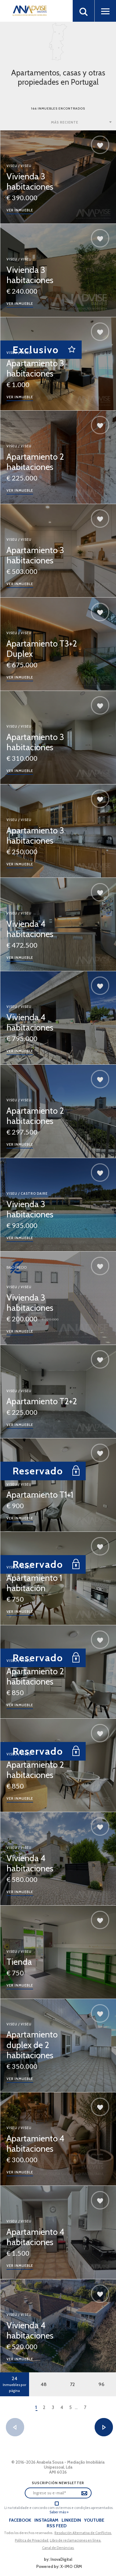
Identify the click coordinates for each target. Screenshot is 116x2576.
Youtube (94, 2520)
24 (14, 2384)
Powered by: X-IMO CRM (58, 2566)
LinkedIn (71, 2520)
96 (101, 2384)
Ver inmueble (19, 210)
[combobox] (82, 122)
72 (72, 2384)
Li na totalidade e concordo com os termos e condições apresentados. (58, 2508)
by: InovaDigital (58, 2559)
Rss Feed (57, 2526)
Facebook (20, 2520)
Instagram (46, 2520)
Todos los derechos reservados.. (29, 2533)
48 (44, 2384)
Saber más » (58, 2512)
